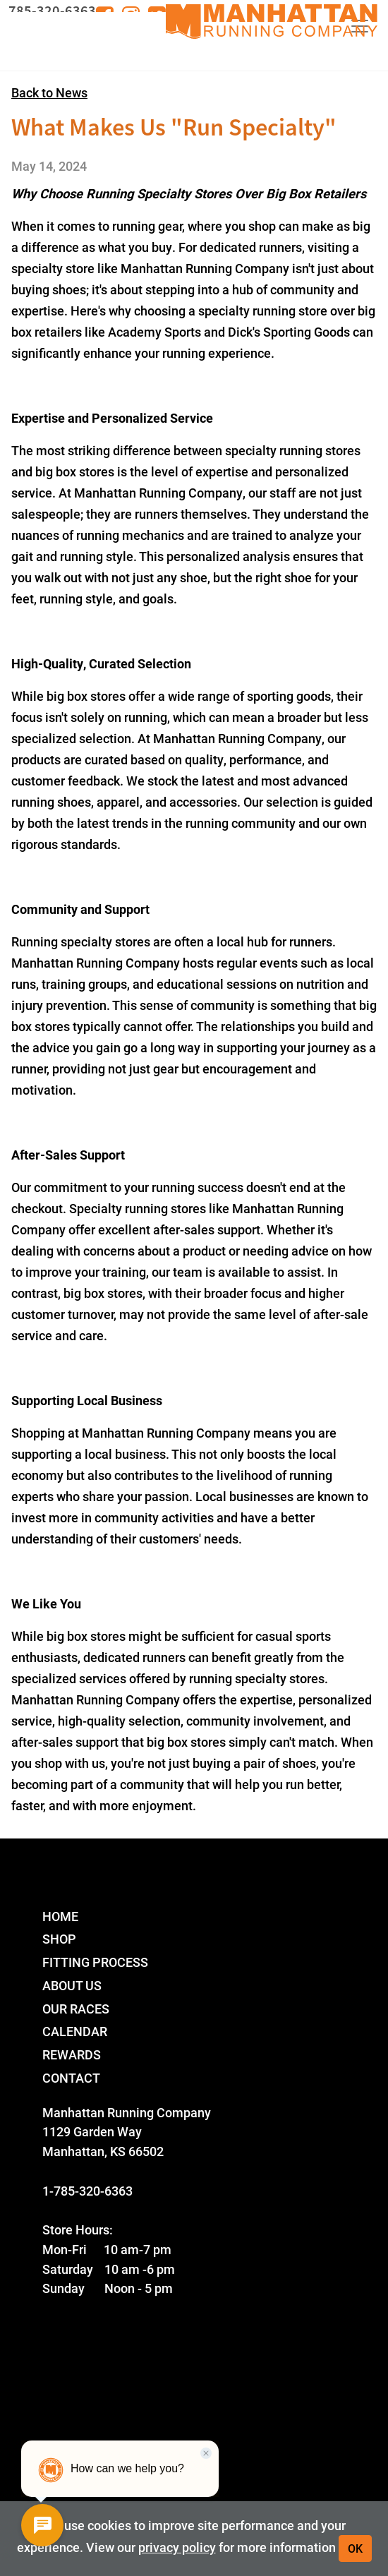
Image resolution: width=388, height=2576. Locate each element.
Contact (71, 2077)
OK (355, 2548)
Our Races (75, 2008)
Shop (59, 1938)
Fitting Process (95, 1961)
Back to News (49, 92)
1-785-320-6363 (87, 2190)
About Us (72, 1985)
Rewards (71, 2054)
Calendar (74, 2031)
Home (60, 1916)
